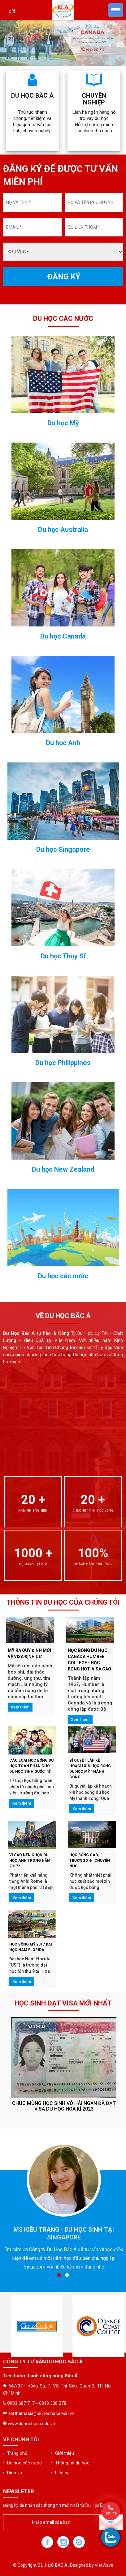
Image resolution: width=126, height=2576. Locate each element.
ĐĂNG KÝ (63, 276)
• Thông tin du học (70, 2463)
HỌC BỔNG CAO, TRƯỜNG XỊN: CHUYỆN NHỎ (89, 1860)
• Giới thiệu (62, 2453)
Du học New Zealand (63, 1169)
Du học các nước (63, 1276)
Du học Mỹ (63, 423)
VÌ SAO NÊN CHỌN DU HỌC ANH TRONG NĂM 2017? (29, 1860)
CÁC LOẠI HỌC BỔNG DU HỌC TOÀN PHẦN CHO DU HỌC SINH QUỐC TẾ (31, 1766)
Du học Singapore (63, 849)
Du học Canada (63, 636)
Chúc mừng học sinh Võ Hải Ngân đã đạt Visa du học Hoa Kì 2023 (64, 2106)
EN (11, 10)
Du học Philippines (63, 1063)
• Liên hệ (60, 2473)
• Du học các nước (22, 2463)
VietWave (104, 2565)
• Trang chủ (15, 2453)
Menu (115, 10)
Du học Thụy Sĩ (63, 956)
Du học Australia (63, 529)
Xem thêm (20, 1707)
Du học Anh (63, 743)
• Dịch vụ (12, 2473)
